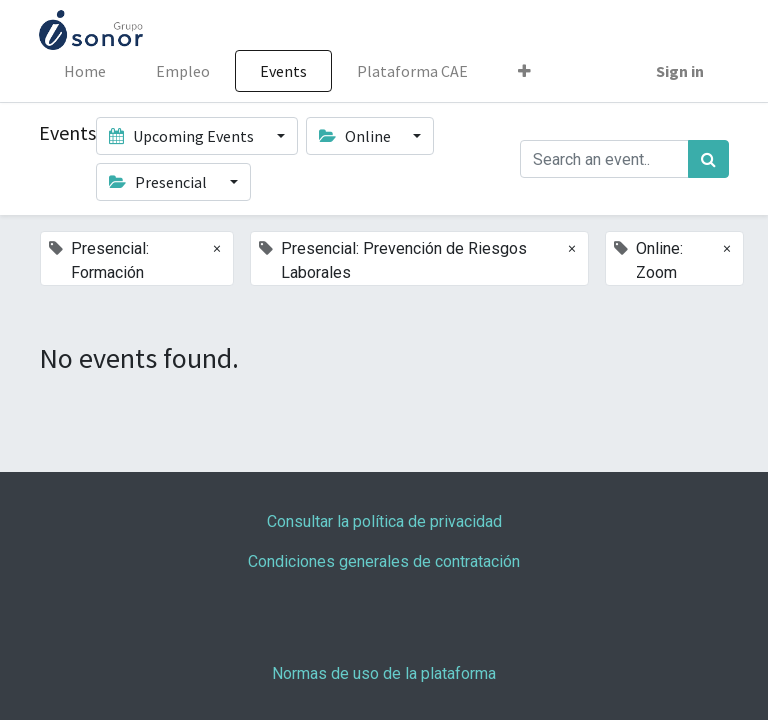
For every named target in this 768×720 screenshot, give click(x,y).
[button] (524, 71)
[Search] (708, 159)
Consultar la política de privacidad (384, 521)
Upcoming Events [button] (183, 136)
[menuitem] (85, 71)
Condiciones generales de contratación (384, 561)
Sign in (680, 71)
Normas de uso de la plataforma (384, 673)
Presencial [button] (159, 182)
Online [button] (356, 136)
